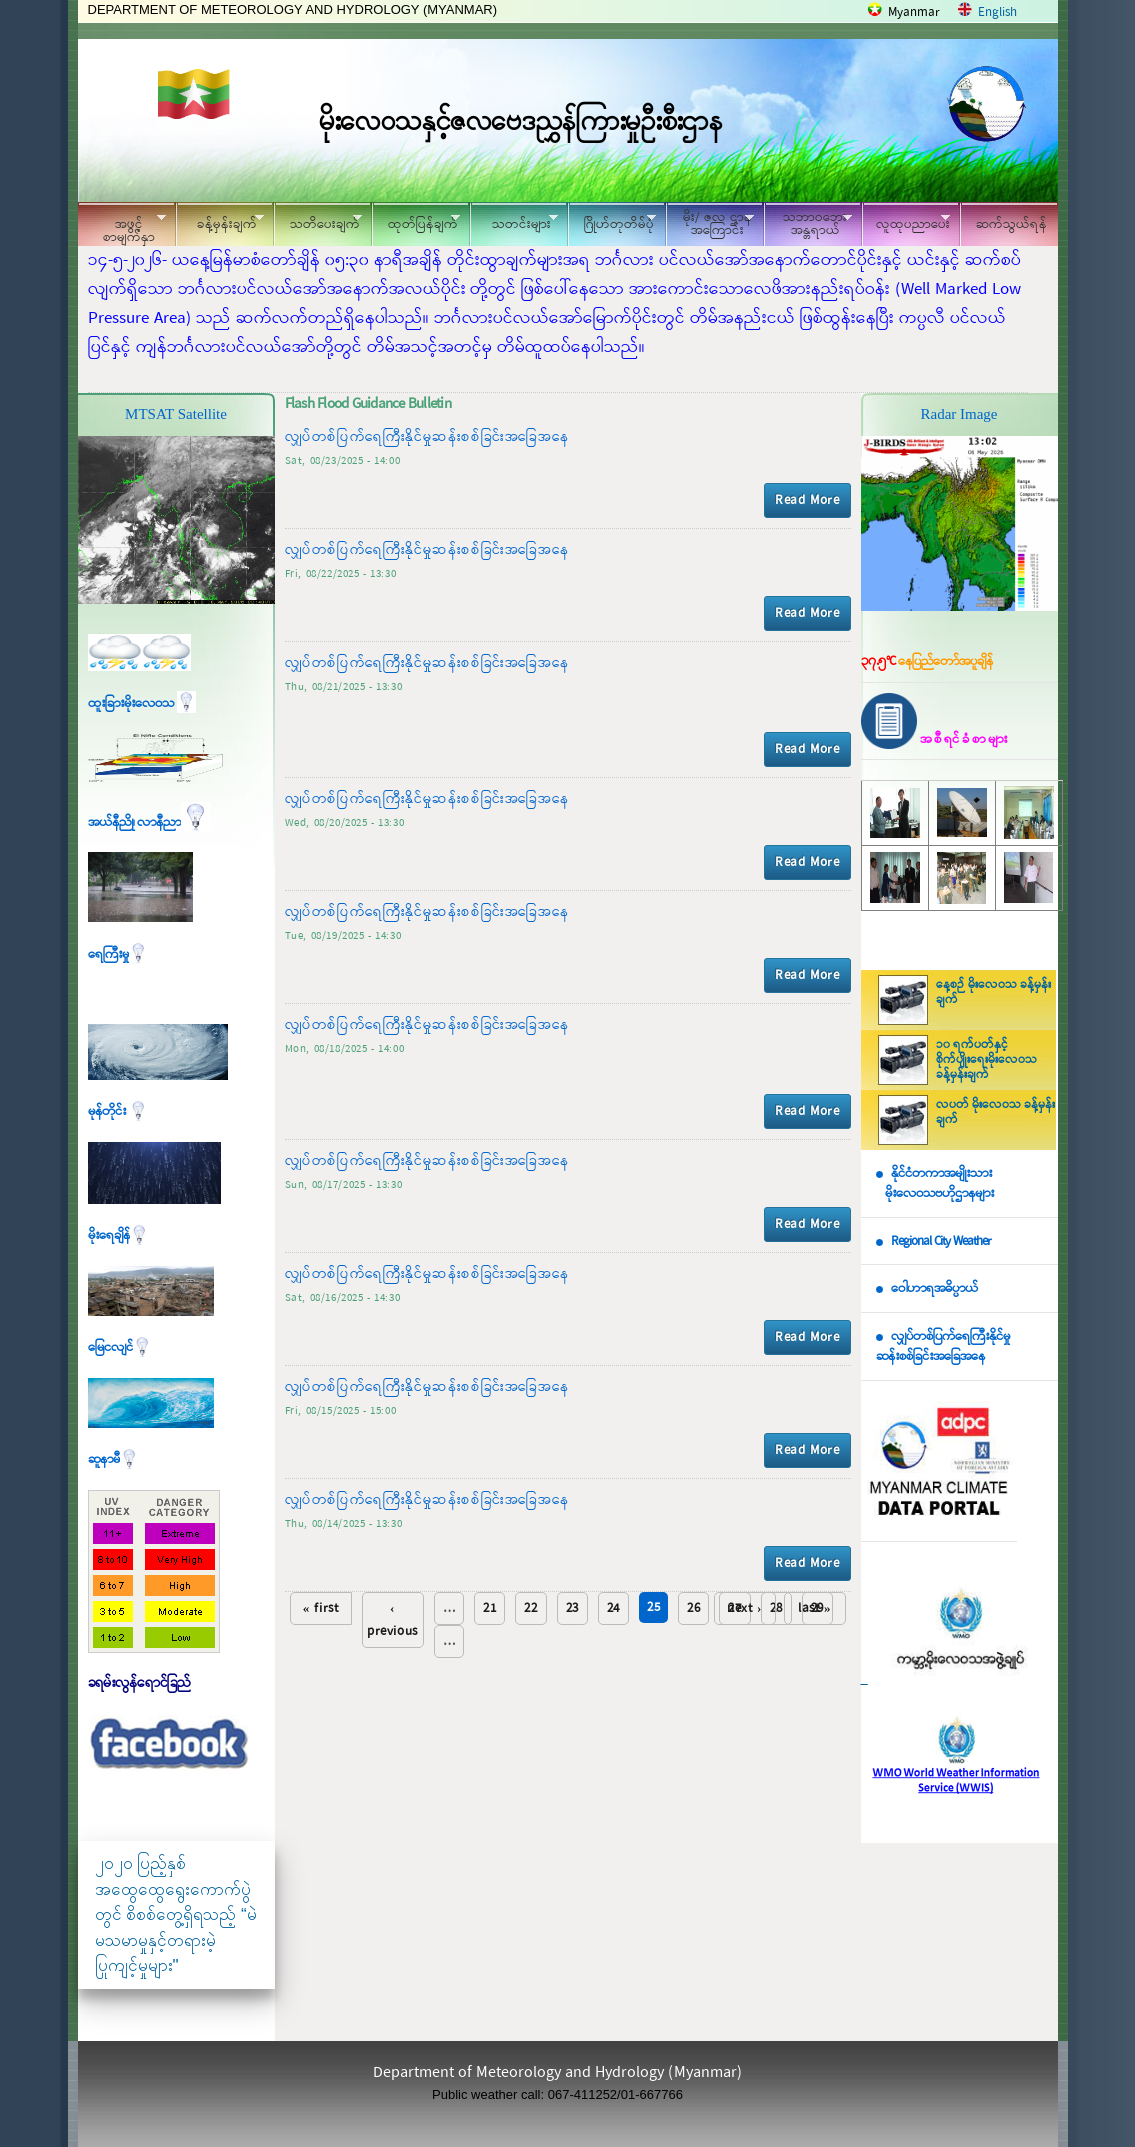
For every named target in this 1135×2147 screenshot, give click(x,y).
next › (744, 1608)
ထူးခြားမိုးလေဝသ (142, 703)
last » (814, 1608)
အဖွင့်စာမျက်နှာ (122, 227)
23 (572, 1608)
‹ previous (392, 1620)
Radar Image (958, 414)
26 (693, 1608)
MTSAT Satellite (176, 414)
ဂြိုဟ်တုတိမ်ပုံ (612, 221)
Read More (807, 500)
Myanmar (914, 12)
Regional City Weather (941, 1241)
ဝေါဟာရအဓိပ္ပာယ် (934, 1288)
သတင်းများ (514, 221)
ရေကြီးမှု (118, 954)
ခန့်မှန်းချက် (220, 221)
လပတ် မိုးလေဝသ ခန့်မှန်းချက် (995, 1112)
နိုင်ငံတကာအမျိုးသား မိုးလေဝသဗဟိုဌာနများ (935, 1184)
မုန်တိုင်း (118, 1111)
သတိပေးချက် (318, 221)
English (997, 12)
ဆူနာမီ (113, 1459)
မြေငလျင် (120, 1347)
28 (776, 1608)
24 (613, 1608)
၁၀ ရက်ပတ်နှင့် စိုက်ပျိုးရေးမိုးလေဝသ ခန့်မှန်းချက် (986, 1060)
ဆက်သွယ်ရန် (1011, 224)
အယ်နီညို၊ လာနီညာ (149, 822)
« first (321, 1608)
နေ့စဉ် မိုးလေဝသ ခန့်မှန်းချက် (993, 992)
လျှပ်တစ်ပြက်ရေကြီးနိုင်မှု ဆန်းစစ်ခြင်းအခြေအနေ (943, 1347)
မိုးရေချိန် (118, 1235)
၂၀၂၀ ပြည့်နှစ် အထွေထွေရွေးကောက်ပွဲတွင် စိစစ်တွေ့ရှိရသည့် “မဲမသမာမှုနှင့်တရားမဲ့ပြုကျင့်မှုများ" (176, 1914)
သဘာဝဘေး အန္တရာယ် (808, 224)
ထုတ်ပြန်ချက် (416, 221)
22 (530, 1608)
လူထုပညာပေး (906, 221)
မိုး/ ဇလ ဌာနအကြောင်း (710, 224)
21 (489, 1608)
